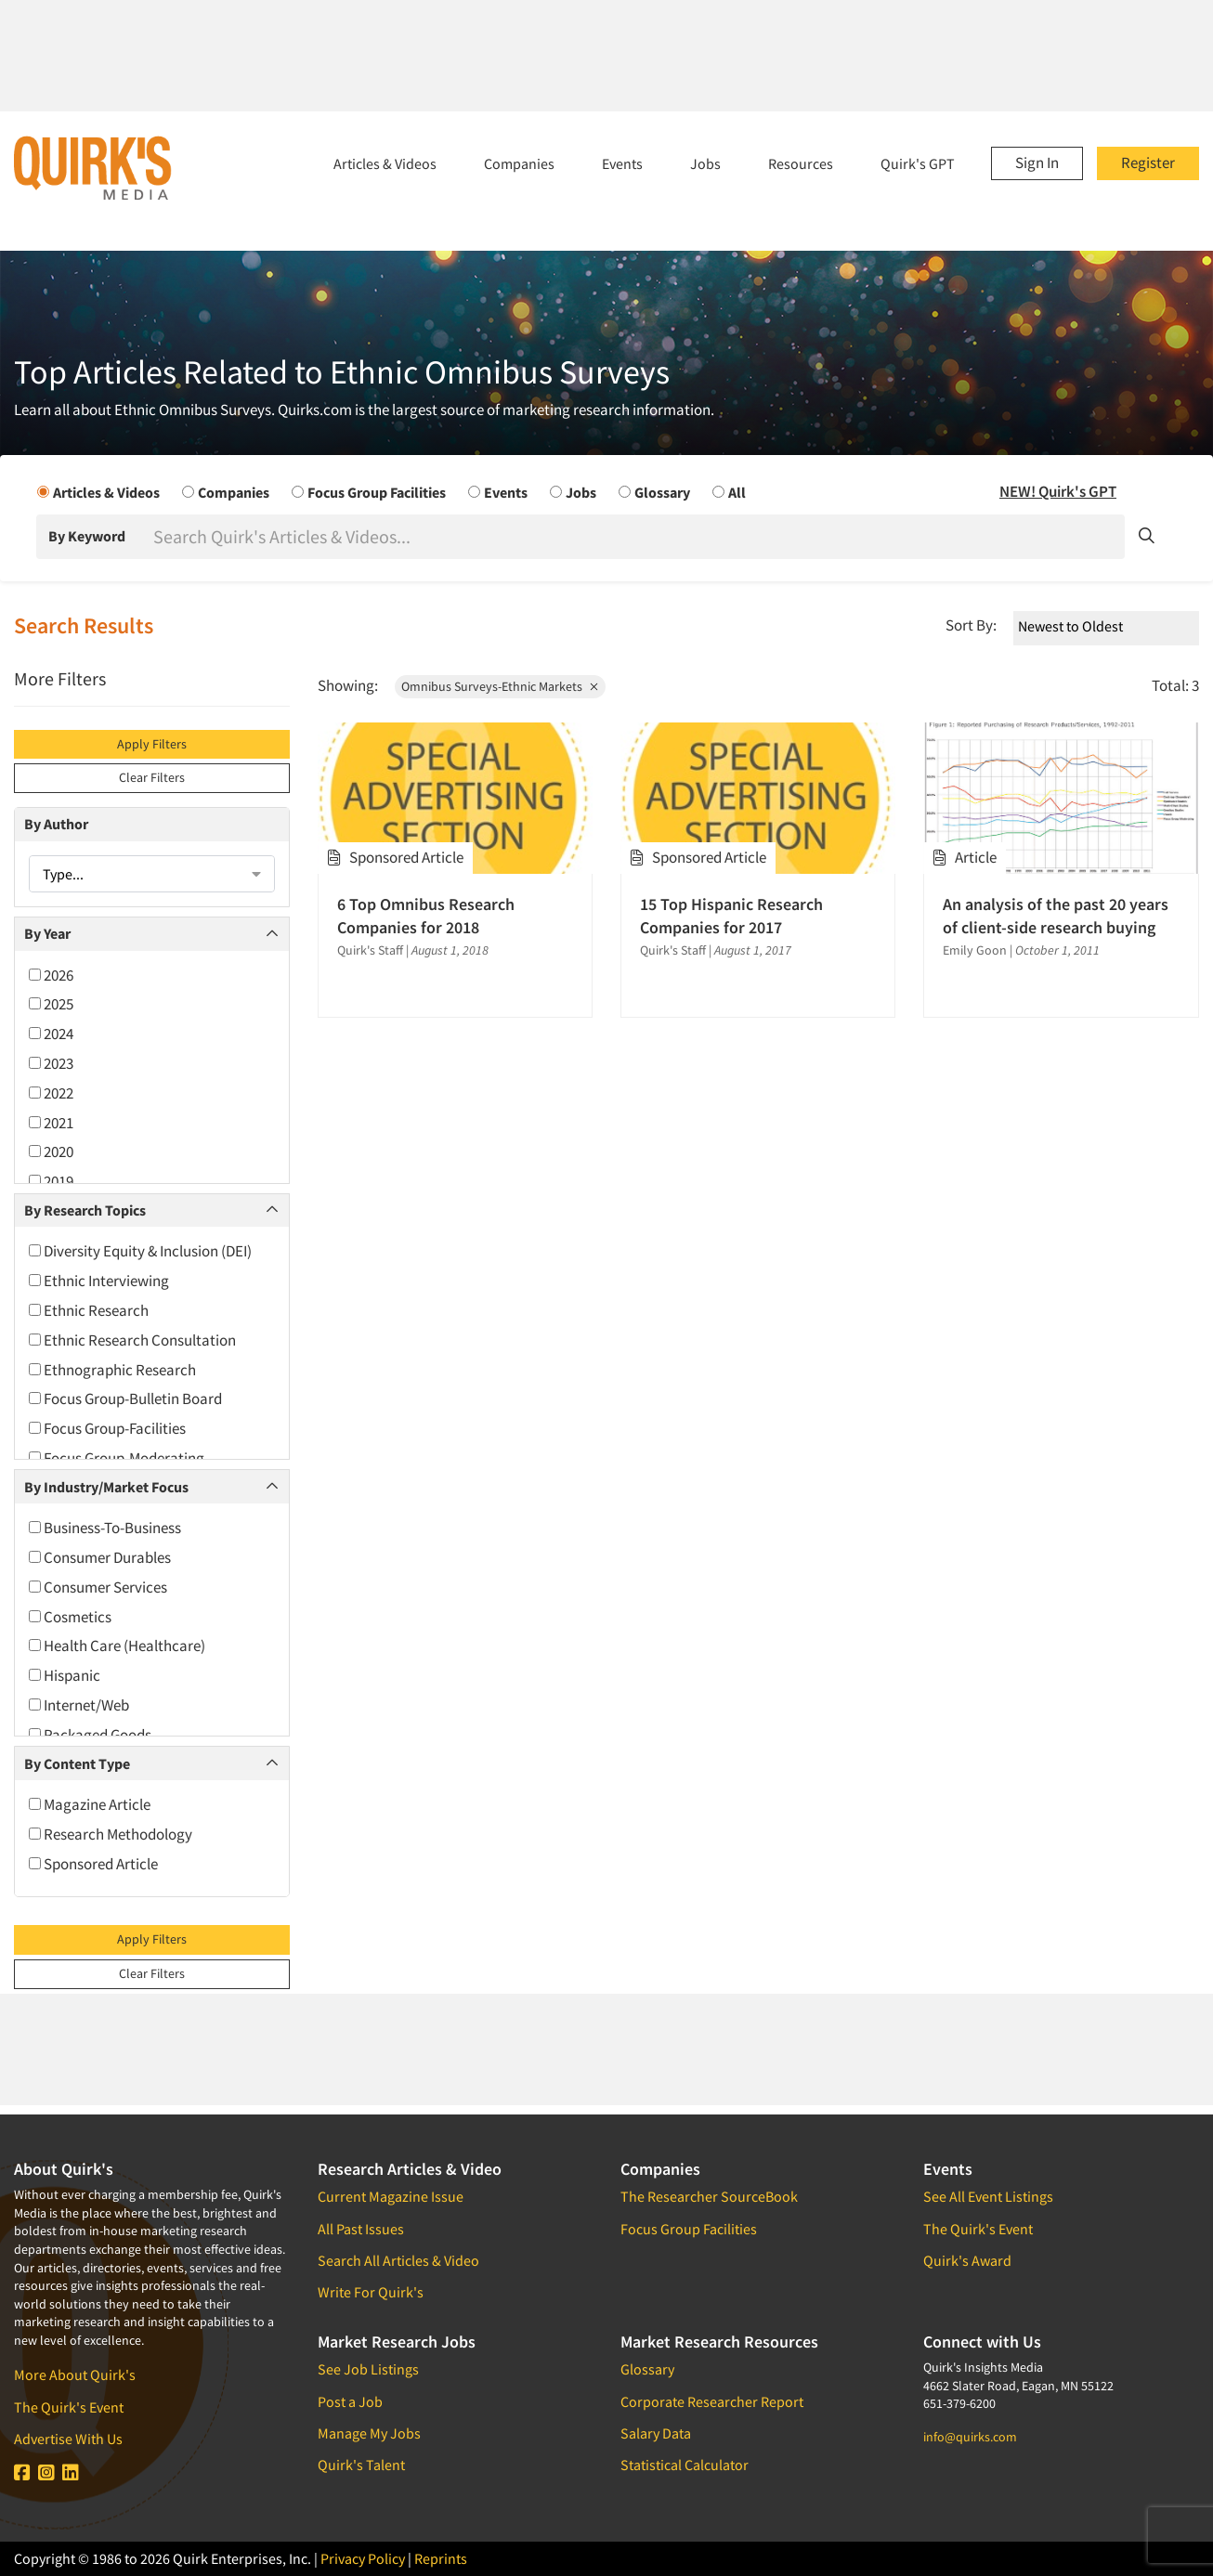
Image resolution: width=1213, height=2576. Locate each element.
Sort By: (971, 625)
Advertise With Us (68, 2438)
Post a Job (350, 2401)
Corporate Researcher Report (711, 2401)
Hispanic (64, 1675)
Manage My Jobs (369, 2433)
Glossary (647, 2369)
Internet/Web (79, 1705)
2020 (51, 1151)
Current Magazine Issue (390, 2196)
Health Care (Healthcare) (117, 1645)
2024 (51, 1033)
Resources (800, 163)
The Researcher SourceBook (709, 2196)
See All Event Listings (988, 2196)
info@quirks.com (970, 2436)
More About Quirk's (75, 2374)
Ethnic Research (89, 1310)
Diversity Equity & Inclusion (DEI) (140, 1251)
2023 (51, 1063)
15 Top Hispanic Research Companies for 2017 (731, 915)
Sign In (1037, 162)
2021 (51, 1122)
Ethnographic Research (112, 1370)
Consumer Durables (100, 1557)
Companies (519, 163)
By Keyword (86, 536)
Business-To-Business (105, 1527)
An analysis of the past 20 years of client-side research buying (1055, 915)
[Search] (637, 536)
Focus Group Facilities (688, 2228)
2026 (51, 975)
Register (1148, 162)
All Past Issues (361, 2228)
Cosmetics (70, 1617)
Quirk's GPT (917, 163)
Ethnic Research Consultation (132, 1340)
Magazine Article (89, 1804)
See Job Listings (368, 2369)
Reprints (440, 2558)
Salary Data (655, 2433)
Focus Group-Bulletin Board (125, 1398)
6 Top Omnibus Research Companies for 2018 (426, 915)
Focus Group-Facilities (107, 1428)
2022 (51, 1093)
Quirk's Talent (361, 2464)
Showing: (348, 685)
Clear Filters (152, 777)
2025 (51, 1004)
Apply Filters (152, 743)
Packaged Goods (90, 1734)
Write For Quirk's (371, 2292)
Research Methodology (110, 1834)
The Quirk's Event (69, 2407)
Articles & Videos (385, 163)
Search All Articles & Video (398, 2260)
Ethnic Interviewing (99, 1280)
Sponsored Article (93, 1864)
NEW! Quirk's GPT (1057, 491)
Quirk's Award (967, 2260)
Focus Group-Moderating (116, 1458)
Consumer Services (98, 1587)
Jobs (705, 163)
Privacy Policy (362, 2558)
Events (622, 163)
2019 (51, 1181)
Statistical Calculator (684, 2464)
